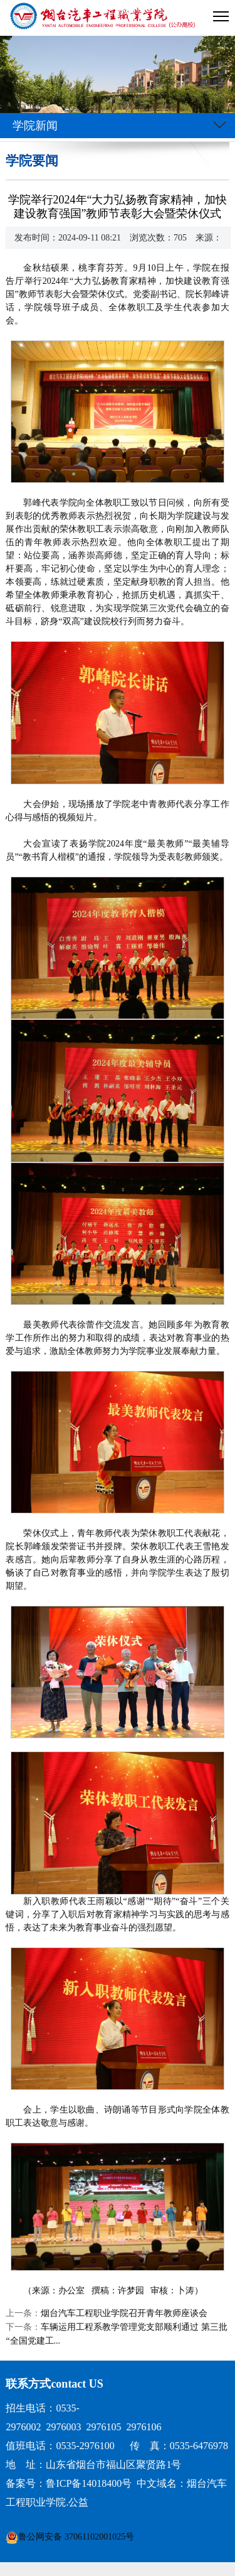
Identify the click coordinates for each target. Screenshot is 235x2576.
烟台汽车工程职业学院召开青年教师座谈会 (124, 2313)
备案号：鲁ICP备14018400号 (69, 2483)
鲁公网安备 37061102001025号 (76, 2536)
